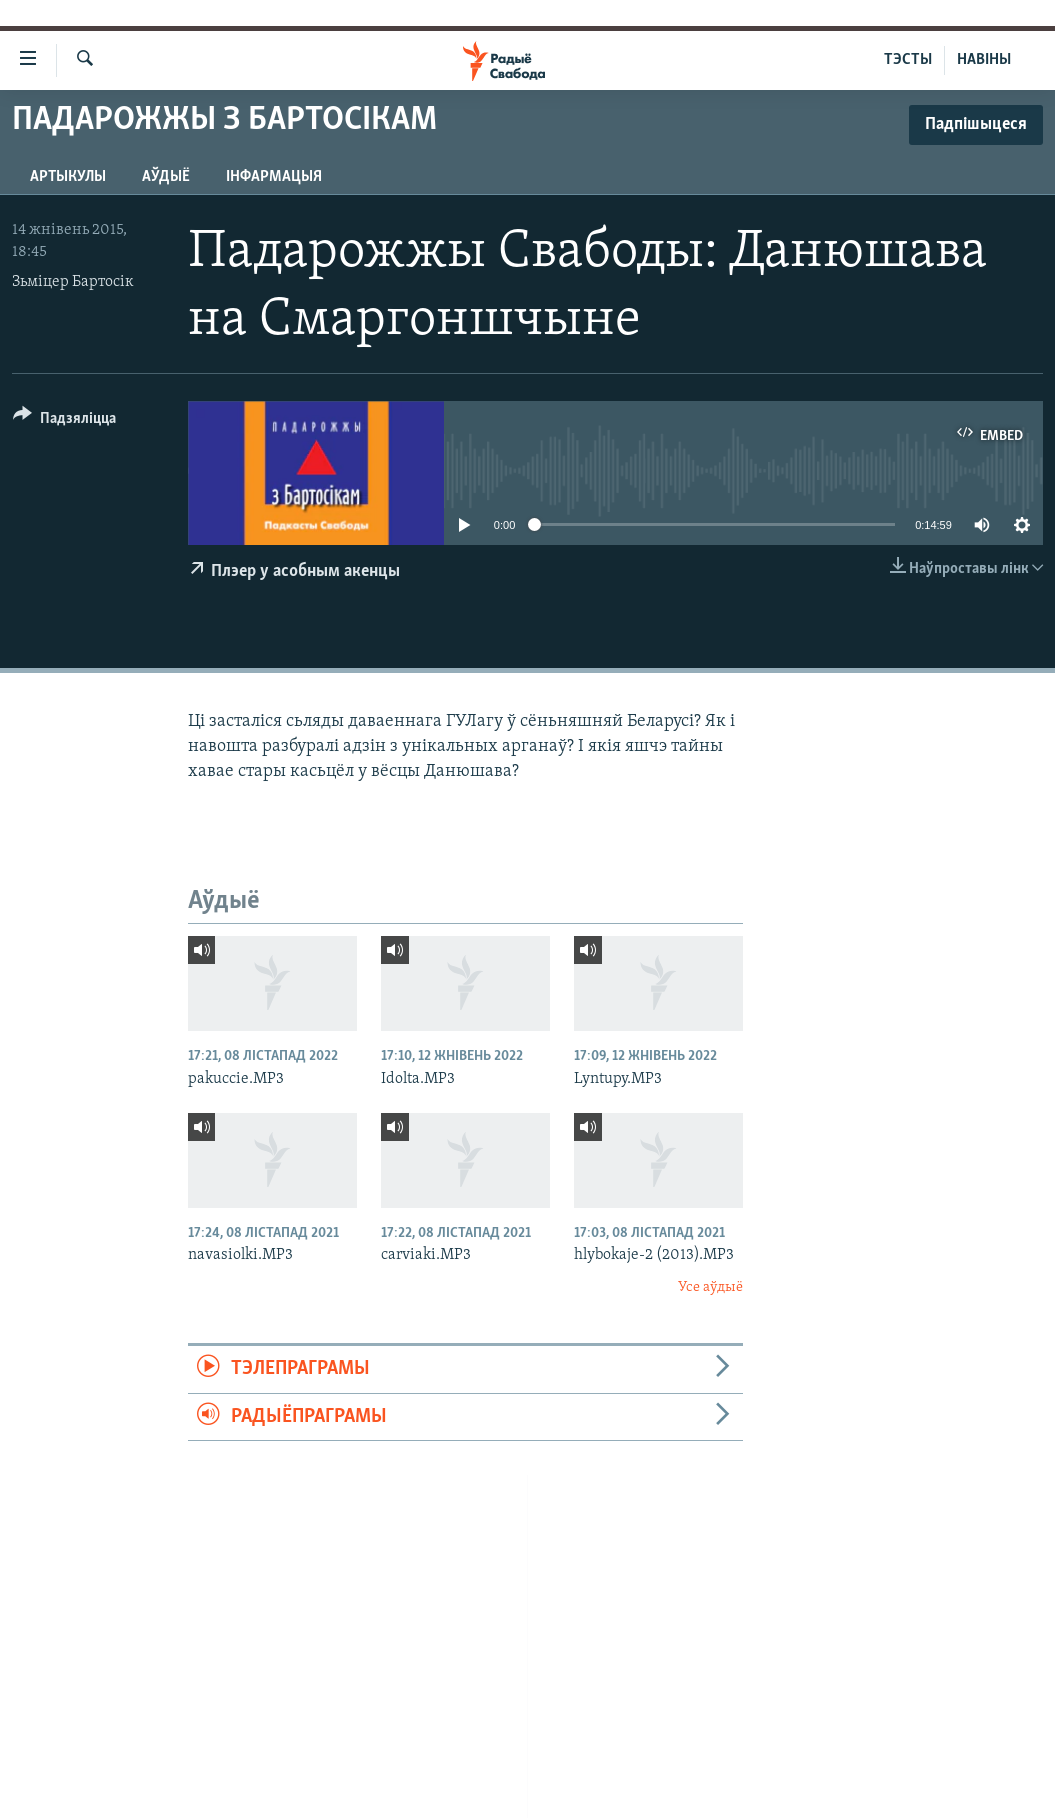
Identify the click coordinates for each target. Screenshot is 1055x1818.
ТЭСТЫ (908, 60)
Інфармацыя (274, 177)
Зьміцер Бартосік (73, 282)
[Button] (64, 421)
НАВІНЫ (984, 60)
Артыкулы (68, 177)
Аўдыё (166, 177)
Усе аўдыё (710, 1287)
